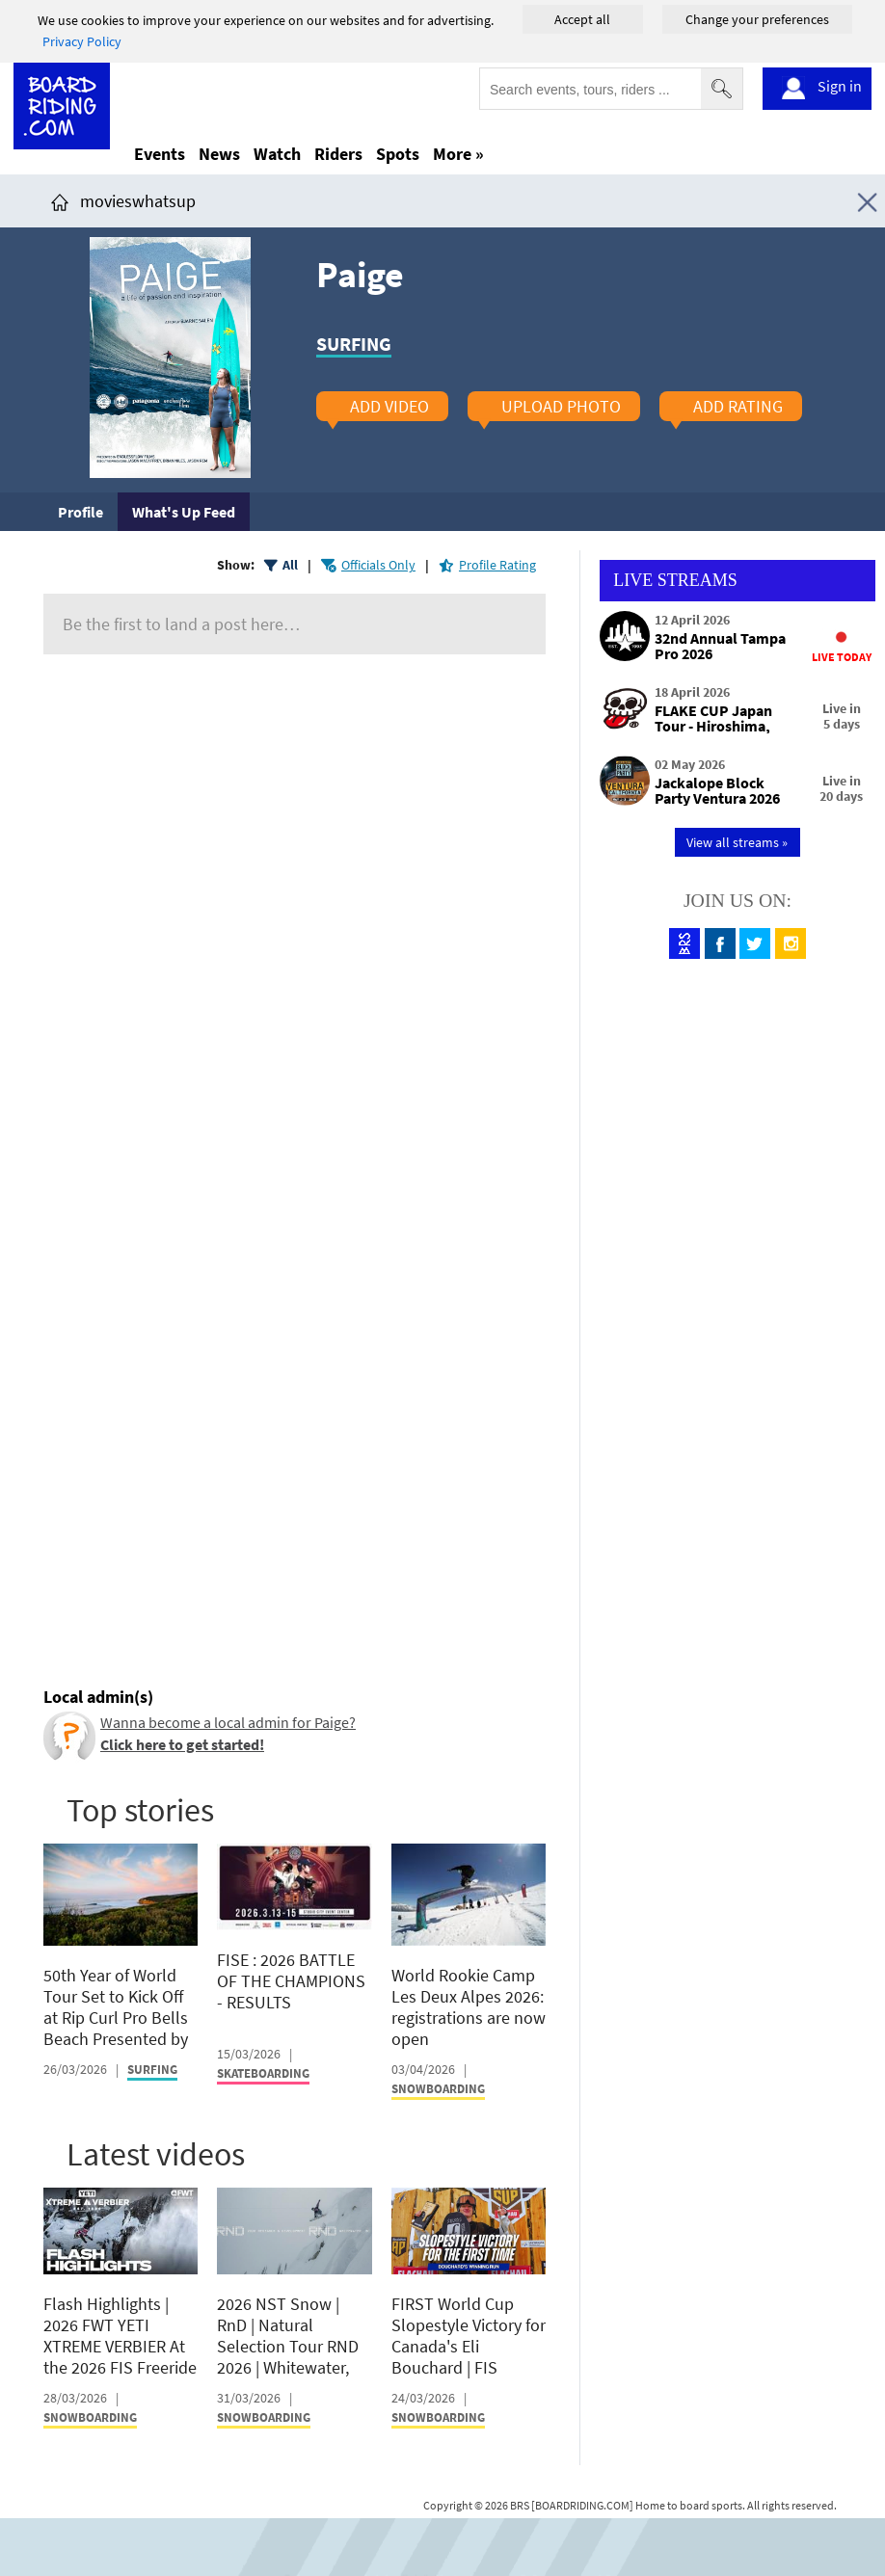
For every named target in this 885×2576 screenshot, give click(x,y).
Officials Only (378, 564)
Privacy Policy (81, 41)
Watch (277, 154)
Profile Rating (497, 564)
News (219, 154)
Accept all (582, 19)
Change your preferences (757, 19)
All (290, 564)
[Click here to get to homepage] (59, 201)
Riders (338, 154)
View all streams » (737, 842)
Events (159, 154)
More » (458, 154)
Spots (397, 154)
